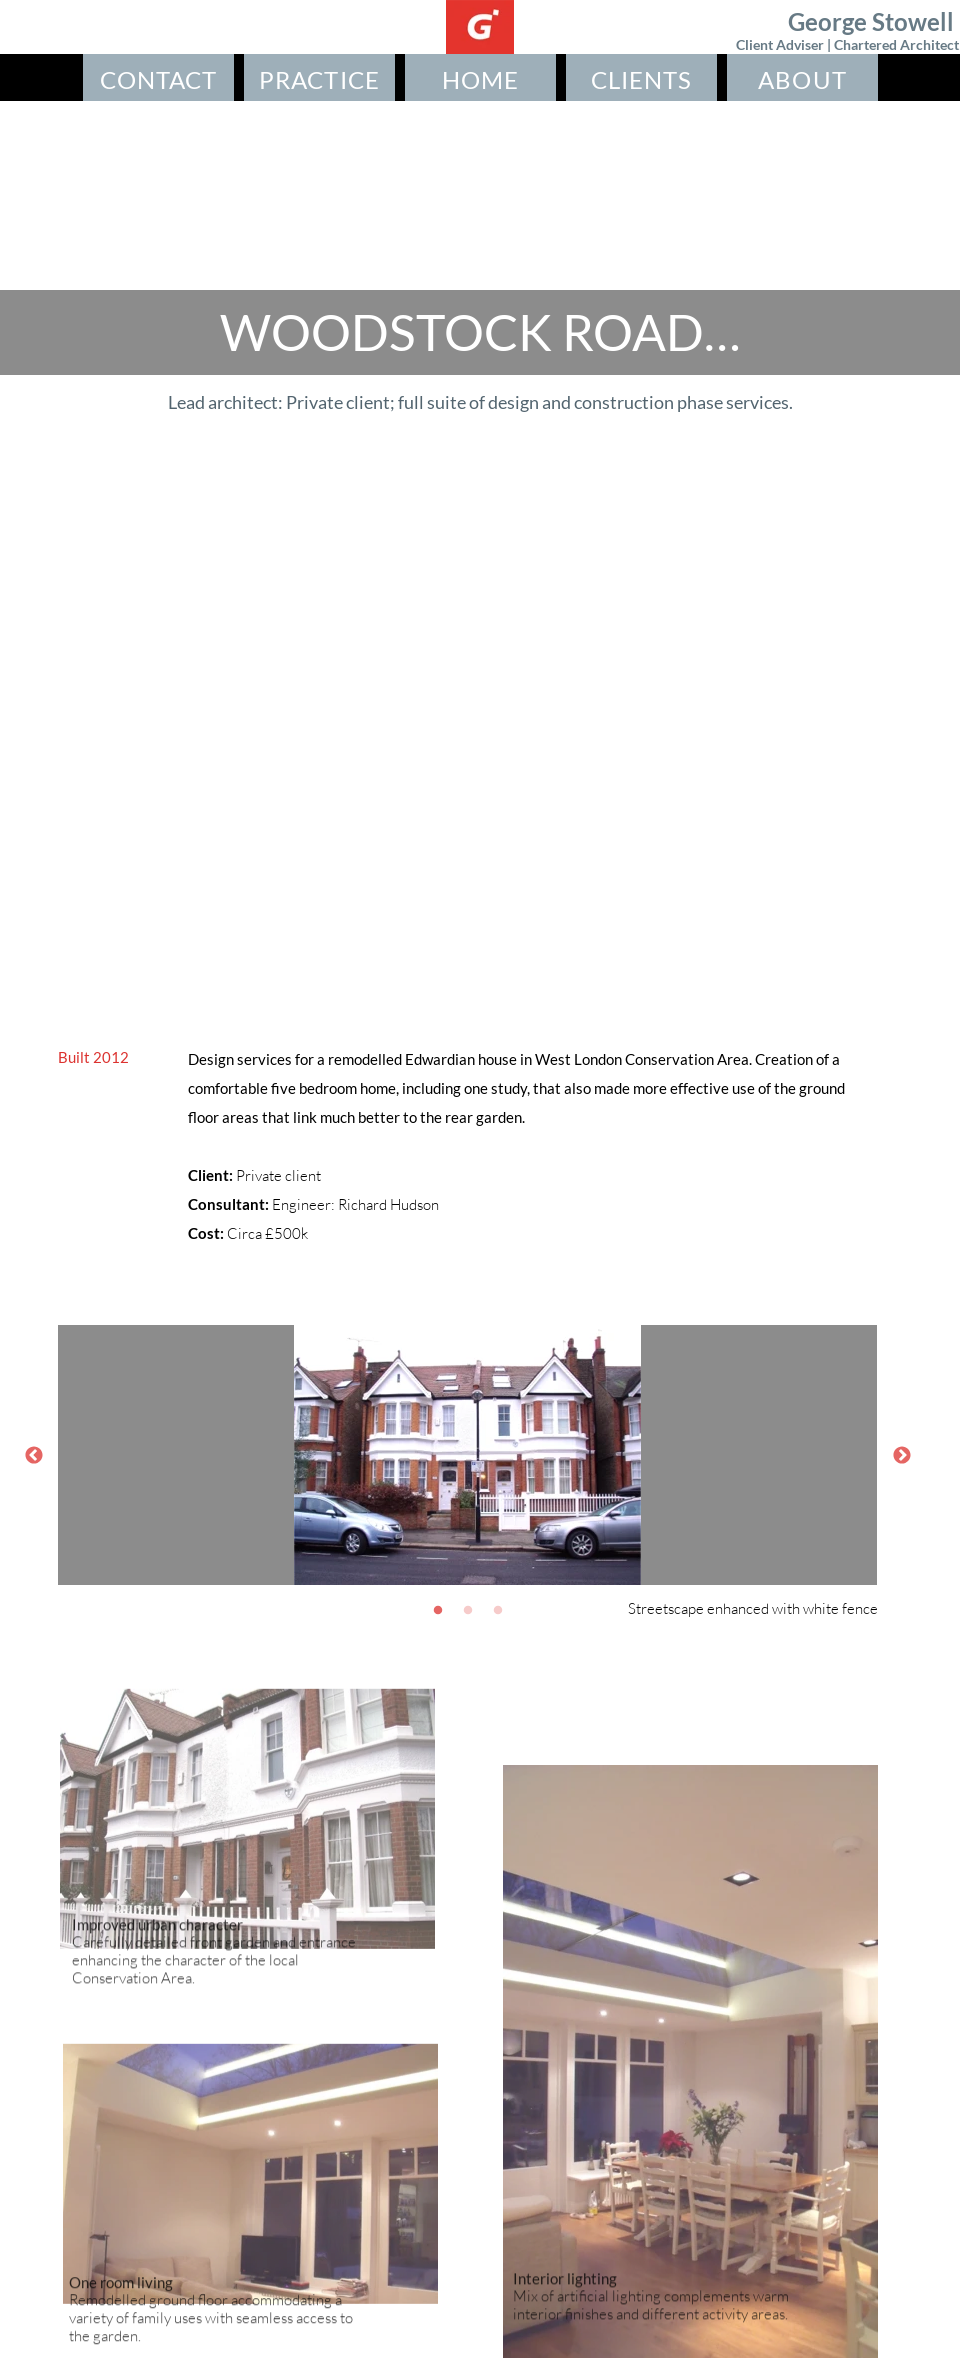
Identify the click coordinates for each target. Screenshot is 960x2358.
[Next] (902, 1455)
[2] (468, 1610)
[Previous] (34, 1455)
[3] (498, 1610)
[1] (438, 1610)
